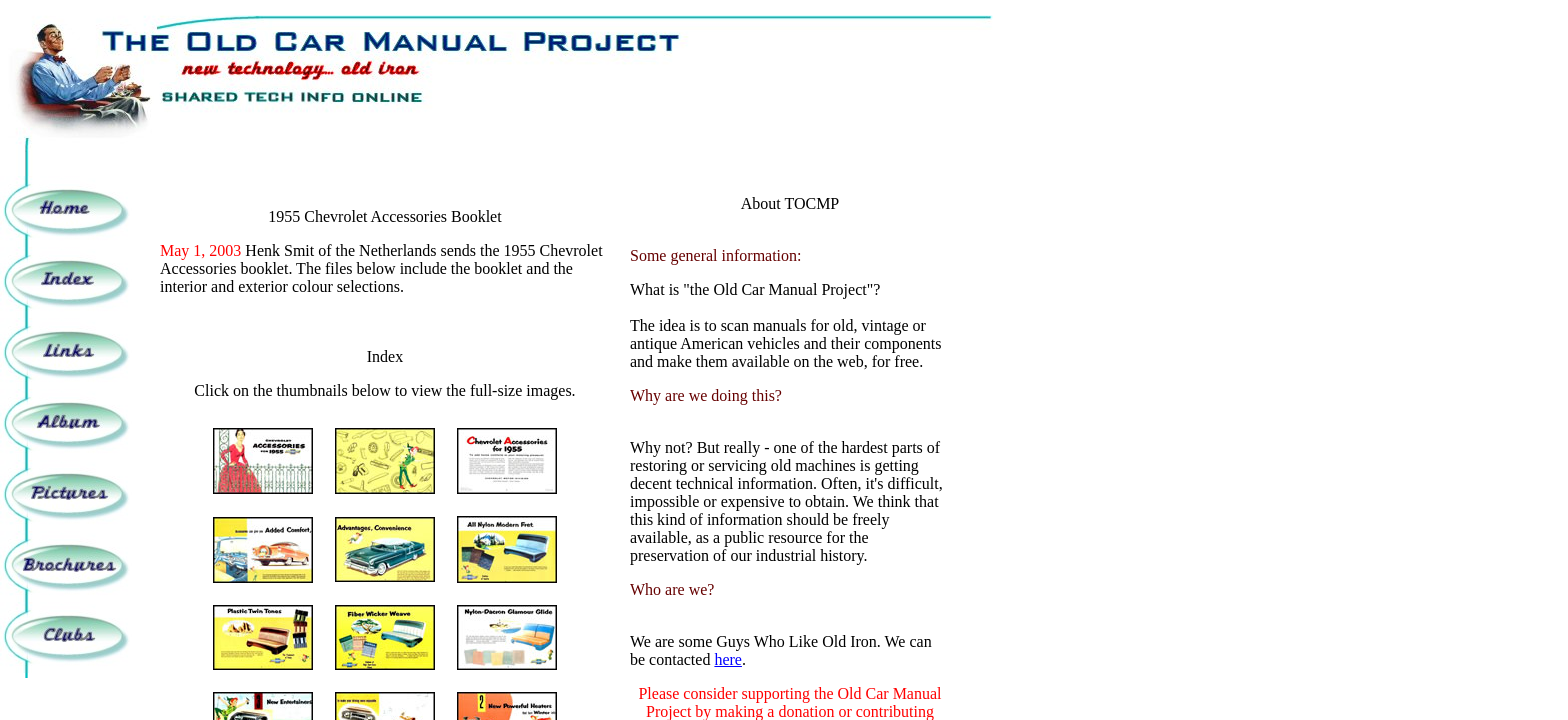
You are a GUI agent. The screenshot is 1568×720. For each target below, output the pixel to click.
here (728, 659)
